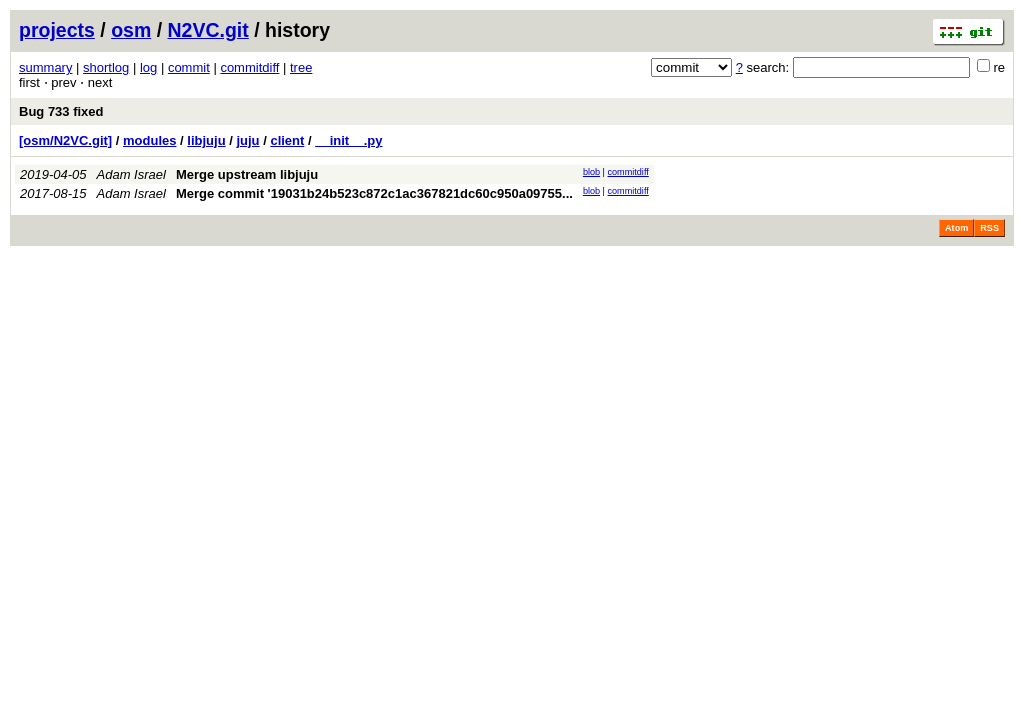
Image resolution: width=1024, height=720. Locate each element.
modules (149, 140)
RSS (989, 228)
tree (301, 67)
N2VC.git (208, 30)
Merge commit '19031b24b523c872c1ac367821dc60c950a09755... (374, 193)
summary (45, 67)
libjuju (206, 140)
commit (189, 67)
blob (591, 172)
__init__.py (348, 140)
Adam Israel (131, 174)
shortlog (106, 67)
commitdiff (249, 67)
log (148, 67)
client (287, 140)
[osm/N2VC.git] (65, 140)
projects (57, 30)
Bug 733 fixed (61, 111)
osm (131, 30)
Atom (956, 228)
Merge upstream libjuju (247, 174)
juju (247, 140)
